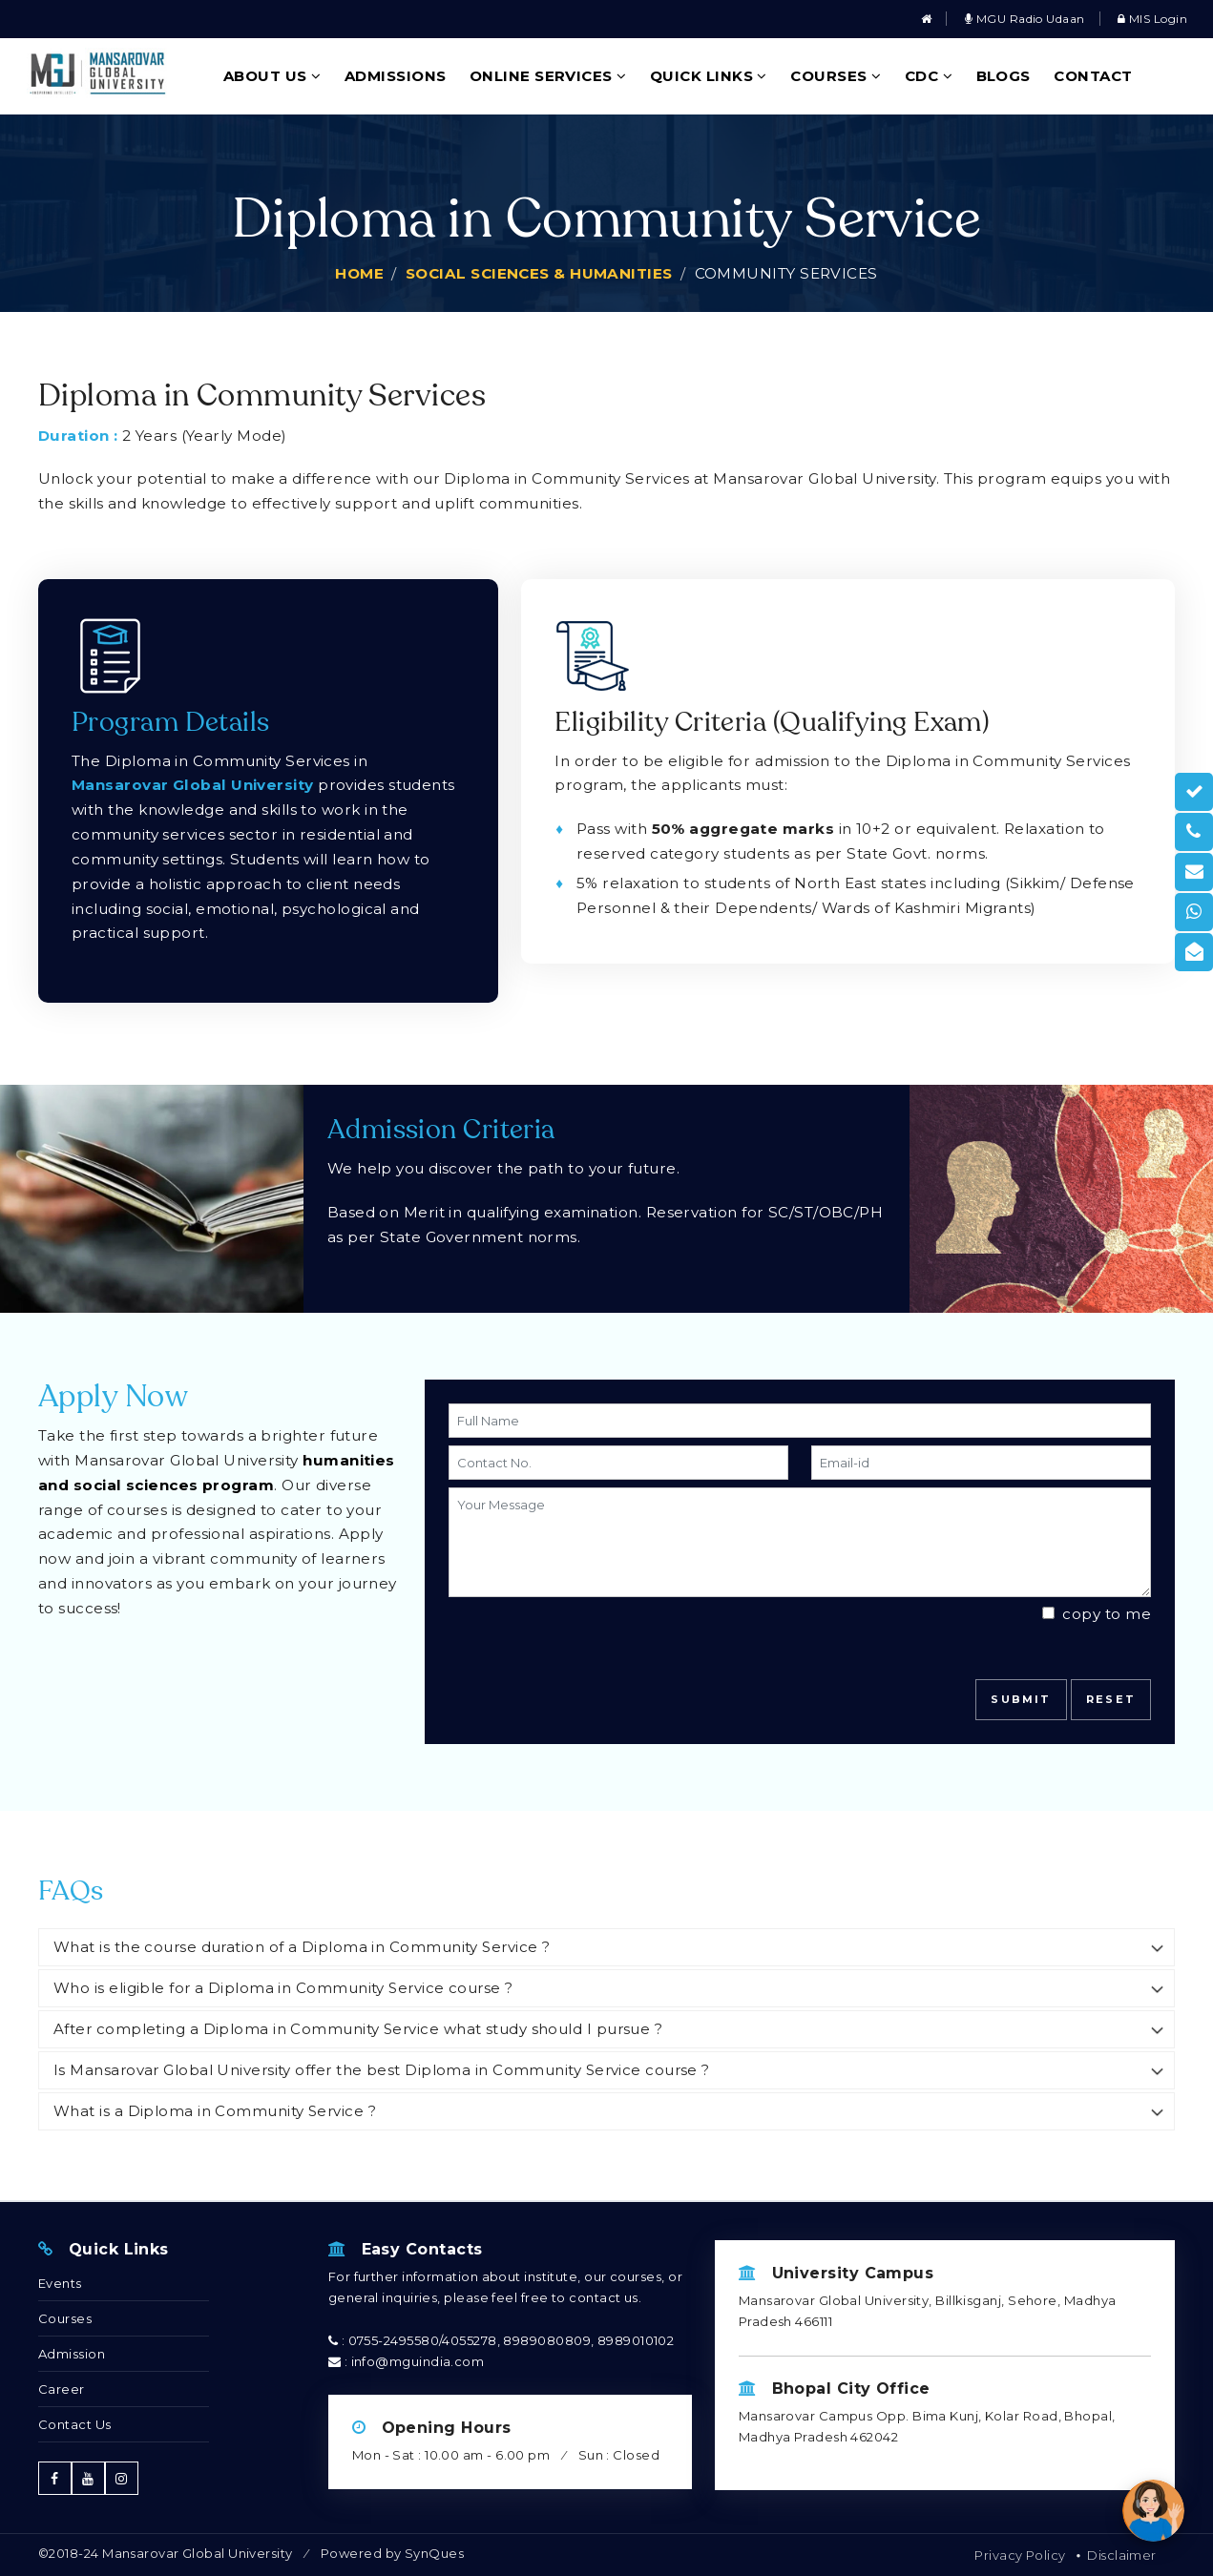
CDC (928, 76)
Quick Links (708, 76)
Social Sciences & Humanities (539, 273)
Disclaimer (1122, 2555)
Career (61, 2389)
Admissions (396, 76)
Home (359, 273)
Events (60, 2283)
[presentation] (560, 1633)
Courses (835, 76)
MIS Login (1152, 18)
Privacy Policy (1019, 2555)
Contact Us (75, 2424)
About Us (272, 76)
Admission (71, 2353)
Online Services (548, 76)
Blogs (1003, 76)
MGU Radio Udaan (1025, 18)
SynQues (434, 2553)
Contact (1093, 76)
